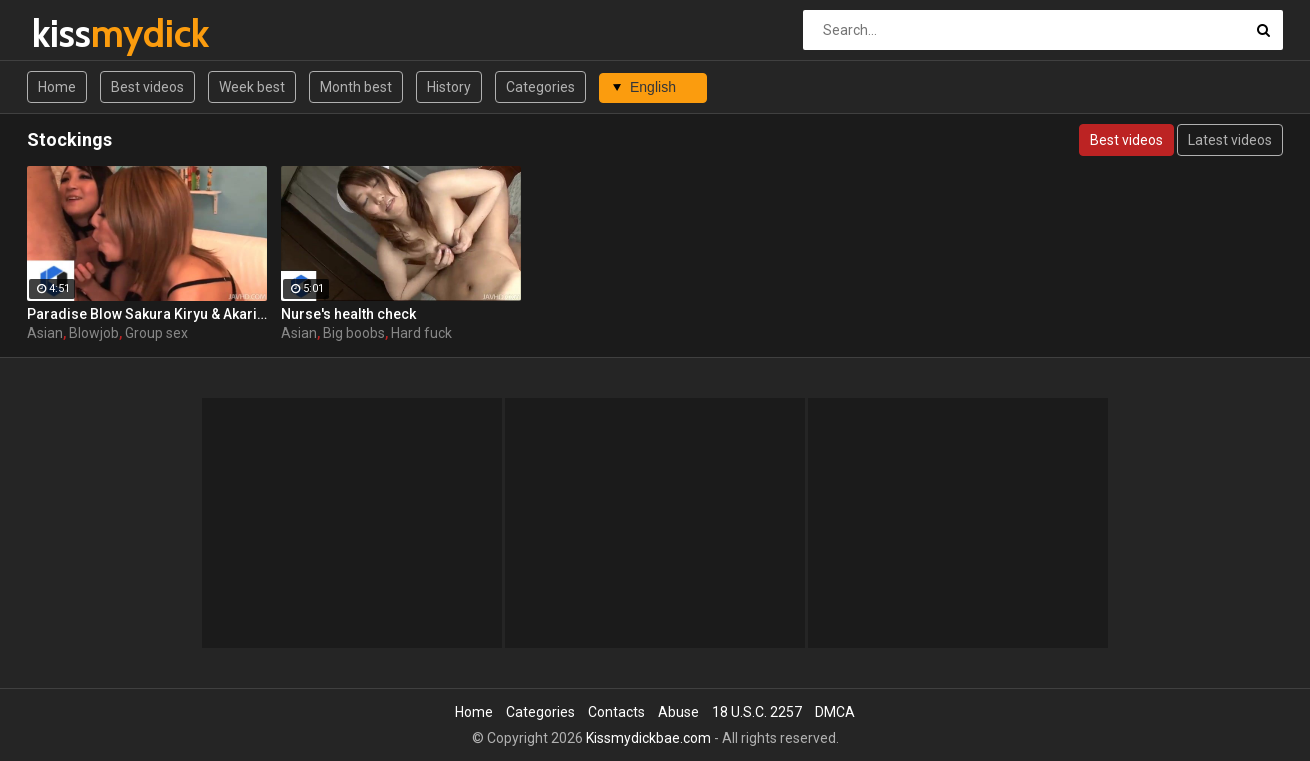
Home (57, 87)
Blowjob (94, 333)
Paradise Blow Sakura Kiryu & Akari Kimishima (147, 314)
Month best (356, 87)
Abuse (678, 712)
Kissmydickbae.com (648, 738)
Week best (252, 87)
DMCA (835, 712)
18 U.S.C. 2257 (757, 712)
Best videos (147, 87)
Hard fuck (421, 333)
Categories (540, 87)
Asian (45, 333)
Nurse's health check (348, 314)
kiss (84, 33)
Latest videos (1230, 140)
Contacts (616, 712)
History (449, 87)
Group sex (156, 333)
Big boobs (354, 333)
